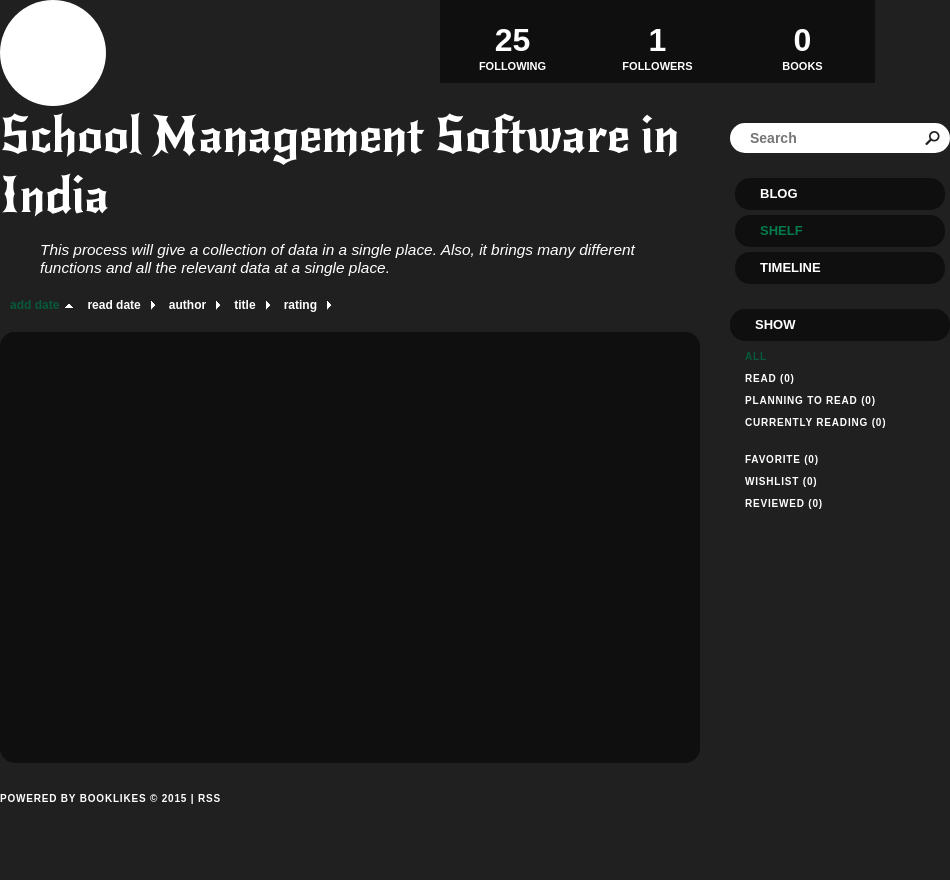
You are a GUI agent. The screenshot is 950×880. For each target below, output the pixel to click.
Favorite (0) (782, 459)
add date (34, 305)
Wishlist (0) (781, 481)
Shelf (781, 230)
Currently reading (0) (815, 422)
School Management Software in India (339, 165)
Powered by (93, 821)
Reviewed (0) (784, 503)
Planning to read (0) (810, 400)
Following (512, 41)
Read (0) (770, 378)
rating (300, 305)
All (756, 356)
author (187, 305)
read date (113, 305)
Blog (779, 193)
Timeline (790, 267)
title (244, 305)
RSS (209, 798)
